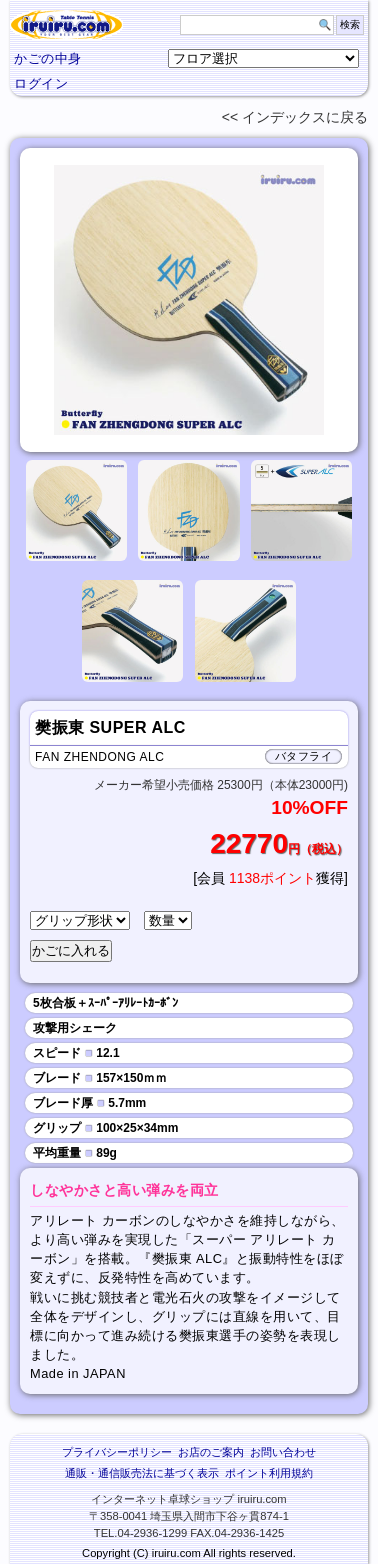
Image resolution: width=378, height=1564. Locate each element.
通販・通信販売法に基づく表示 (142, 1473)
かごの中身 (48, 58)
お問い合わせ (283, 1452)
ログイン (41, 83)
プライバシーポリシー (117, 1452)
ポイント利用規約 (269, 1473)
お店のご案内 (211, 1452)
